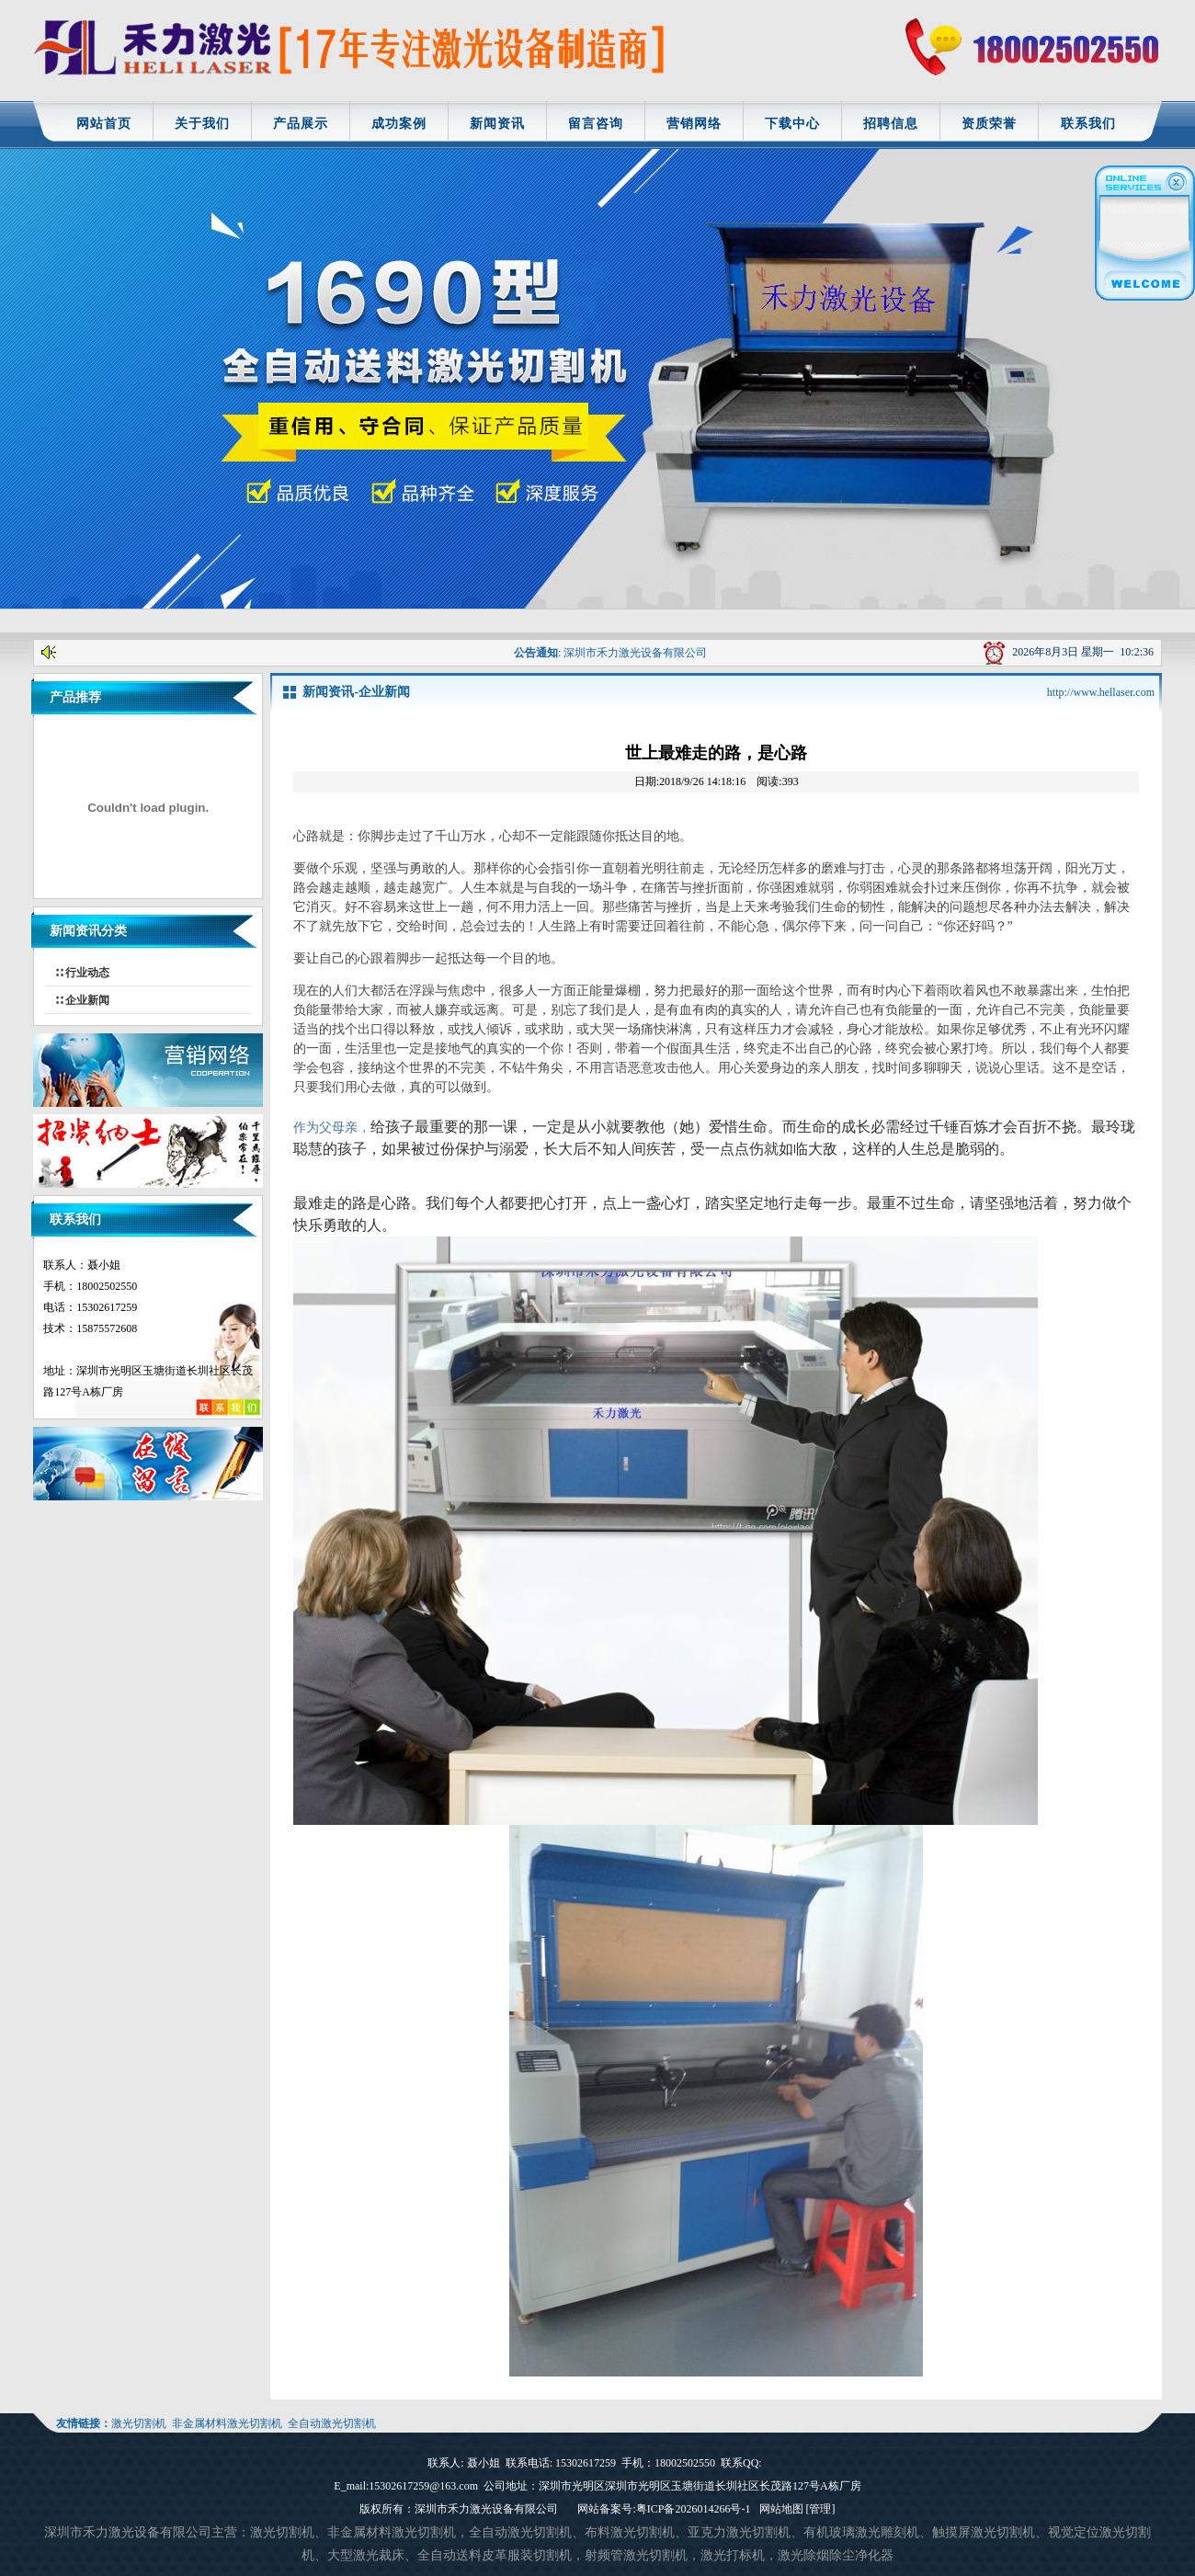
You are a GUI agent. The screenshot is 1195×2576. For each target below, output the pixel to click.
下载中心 (792, 124)
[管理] (821, 2508)
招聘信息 (890, 124)
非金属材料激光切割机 (227, 2423)
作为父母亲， (331, 1127)
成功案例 (399, 124)
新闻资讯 (497, 124)
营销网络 (694, 124)
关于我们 (202, 124)
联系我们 (1088, 124)
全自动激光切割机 (332, 2423)
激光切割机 (138, 2423)
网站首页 (103, 124)
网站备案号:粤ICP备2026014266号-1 (663, 2508)
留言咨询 (595, 124)
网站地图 (781, 2508)
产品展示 (300, 124)
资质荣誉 (989, 124)
